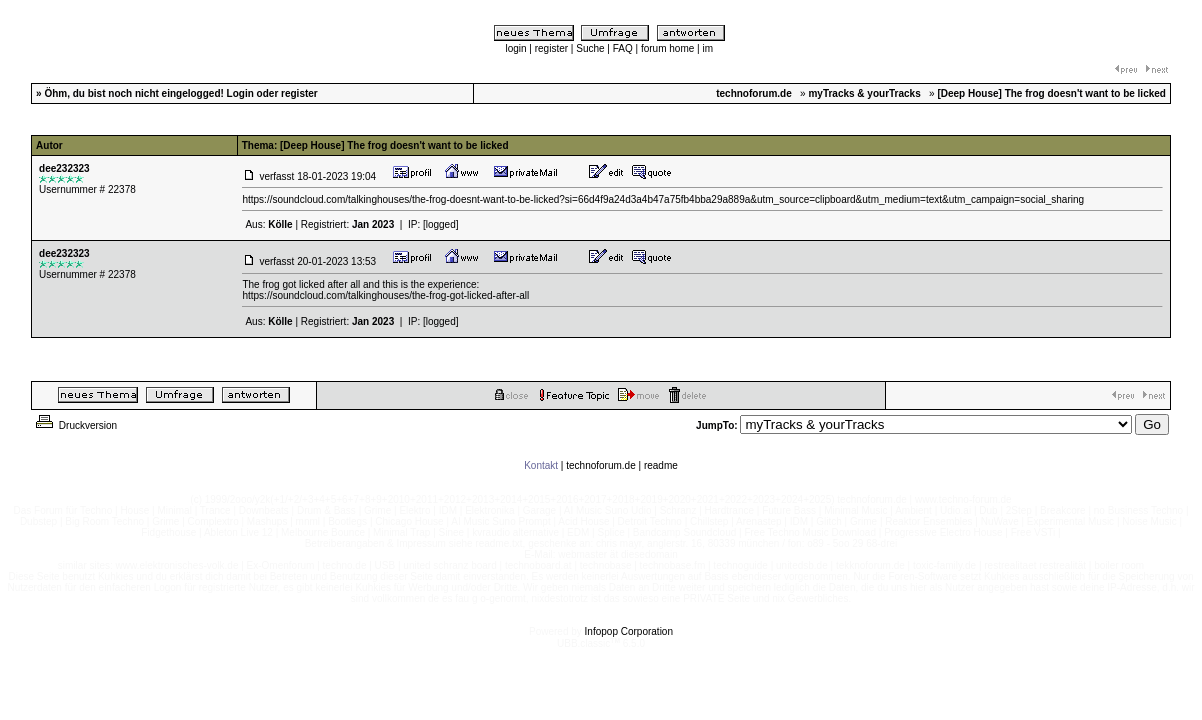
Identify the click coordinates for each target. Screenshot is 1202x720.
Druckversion (75, 425)
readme (661, 465)
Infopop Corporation (629, 631)
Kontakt (541, 465)
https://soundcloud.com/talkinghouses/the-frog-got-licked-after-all (385, 295)
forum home (667, 48)
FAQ (623, 48)
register (551, 48)
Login (240, 93)
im (707, 48)
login (515, 48)
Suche (590, 48)
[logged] (441, 224)
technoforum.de (601, 465)
